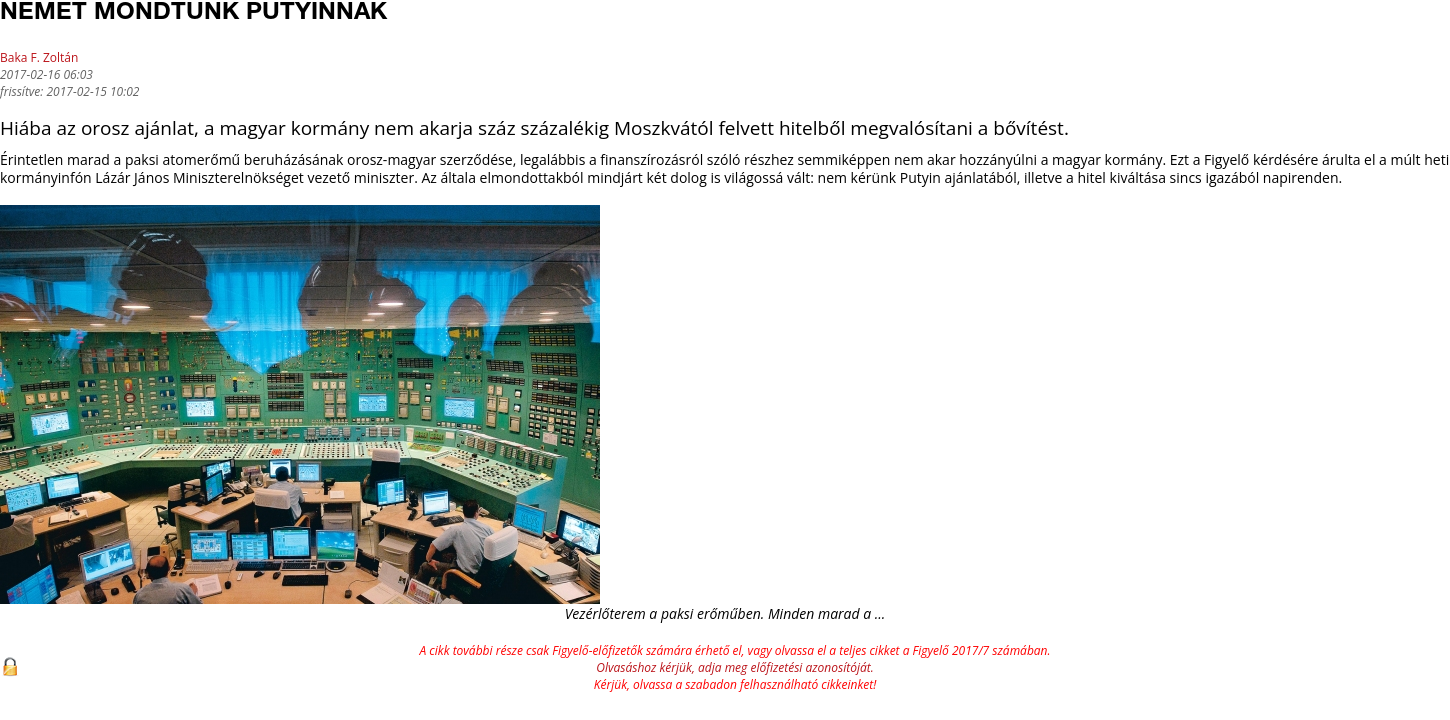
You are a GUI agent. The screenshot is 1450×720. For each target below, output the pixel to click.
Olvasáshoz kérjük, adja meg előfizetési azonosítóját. (734, 667)
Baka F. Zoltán (39, 57)
